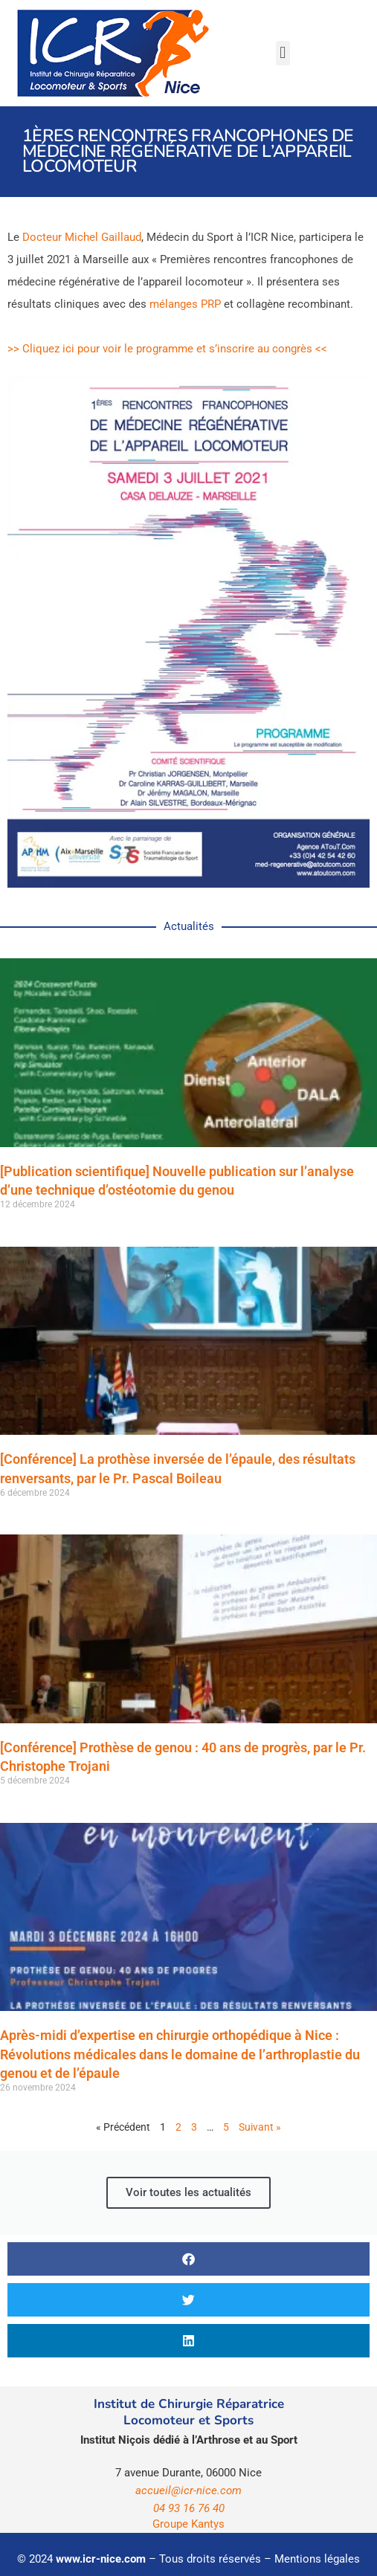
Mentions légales (317, 2559)
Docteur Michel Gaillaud (81, 237)
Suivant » (260, 2127)
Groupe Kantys (188, 2524)
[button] (283, 53)
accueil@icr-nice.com (188, 2490)
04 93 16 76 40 (189, 2508)
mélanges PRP (185, 304)
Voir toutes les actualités (188, 2192)
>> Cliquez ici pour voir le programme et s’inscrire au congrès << (167, 348)
